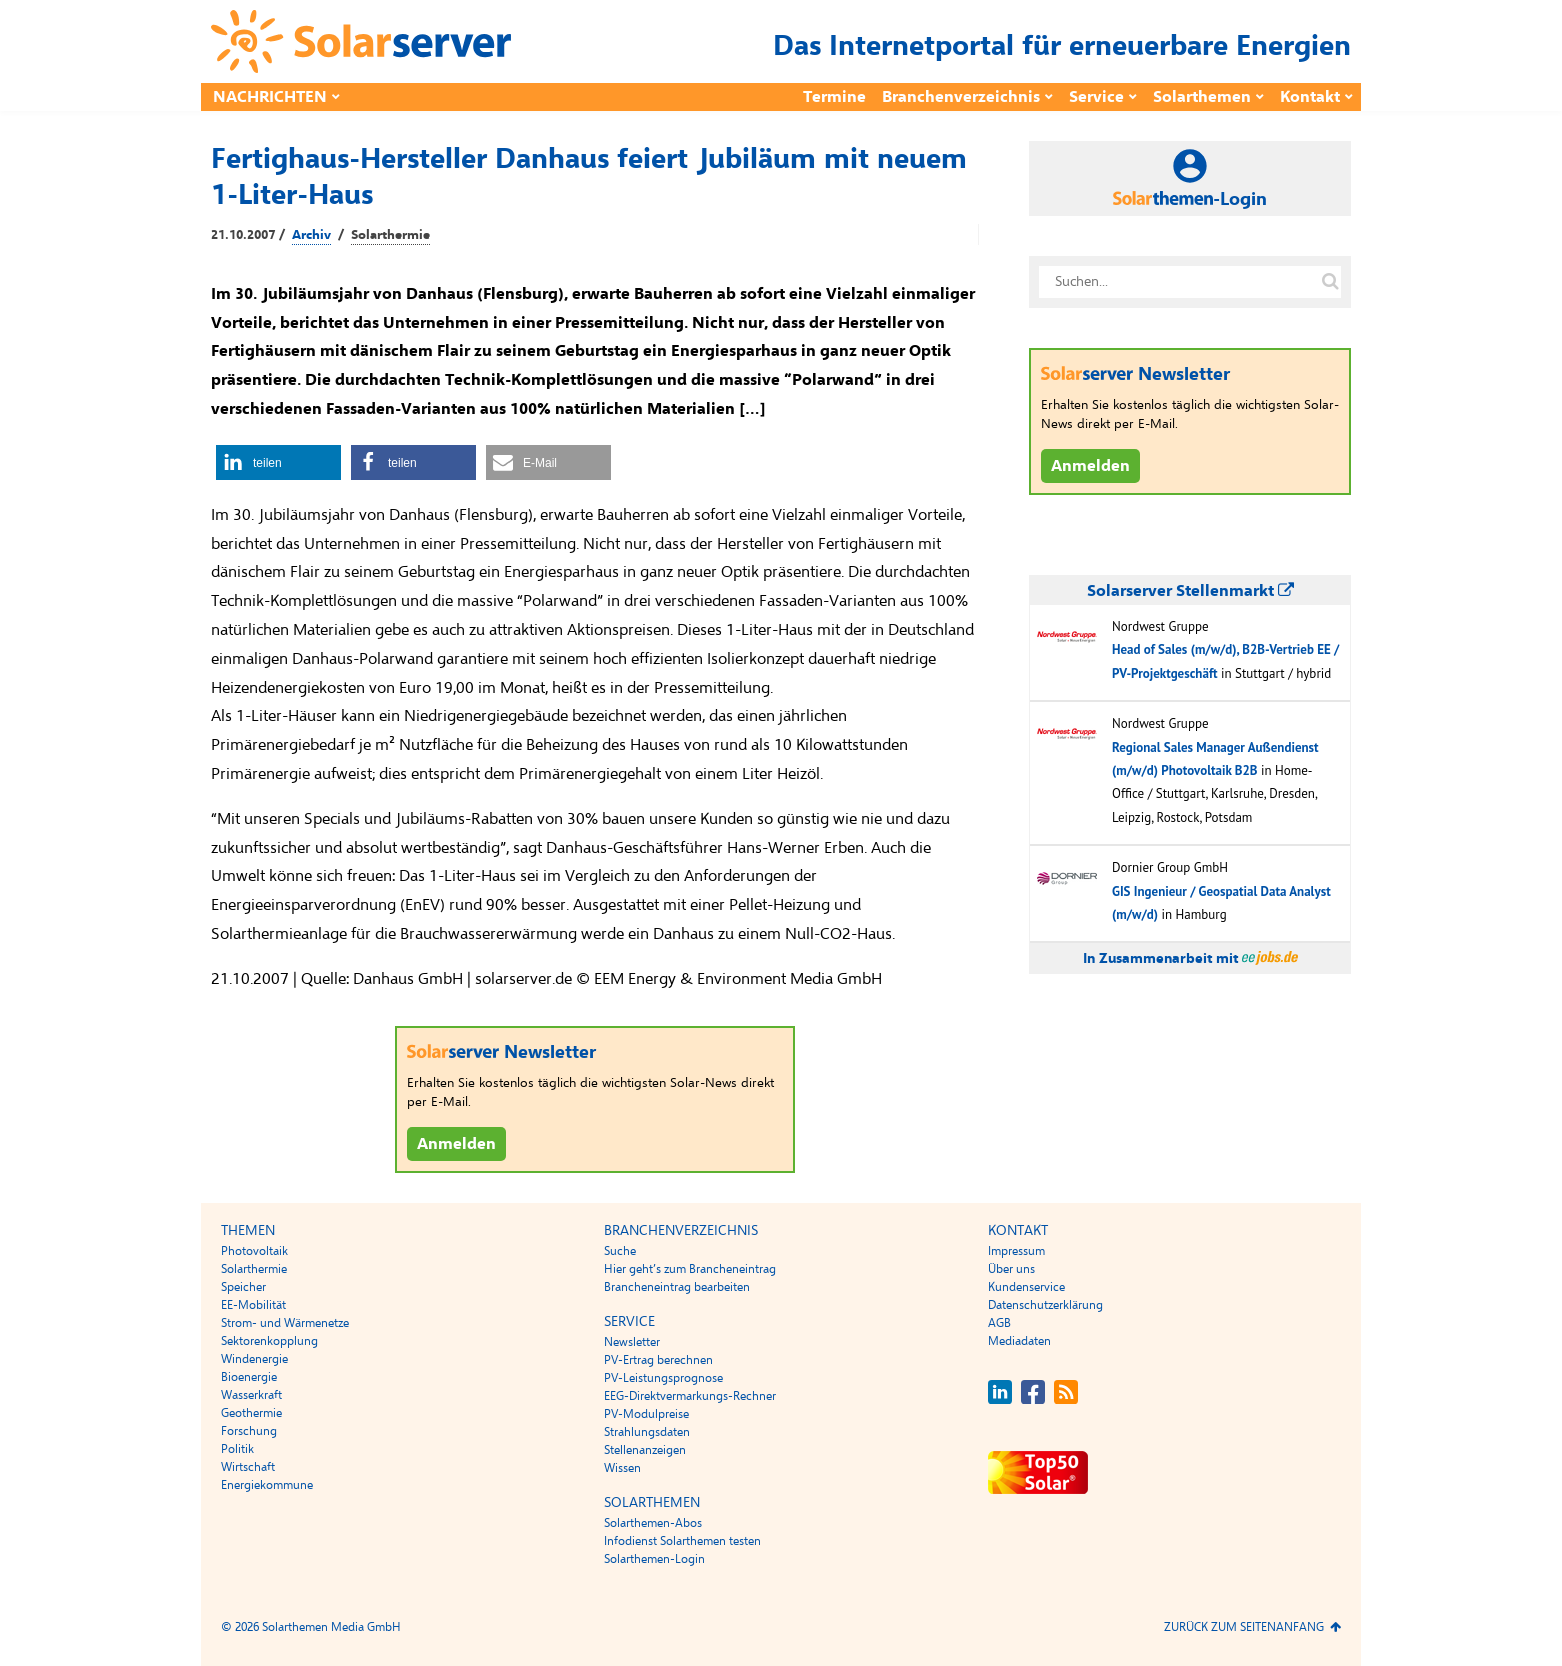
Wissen (622, 1468)
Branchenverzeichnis (961, 97)
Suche (620, 1251)
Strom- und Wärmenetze (285, 1323)
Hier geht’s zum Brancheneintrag (690, 1269)
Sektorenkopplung (269, 1341)
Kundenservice (1026, 1287)
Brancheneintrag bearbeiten (677, 1287)
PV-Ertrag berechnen (658, 1360)
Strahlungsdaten (647, 1432)
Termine (834, 97)
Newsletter (632, 1342)
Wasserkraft (251, 1395)
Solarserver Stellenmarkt (1190, 591)
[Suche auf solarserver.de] (1330, 282)
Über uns (1011, 1269)
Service (1096, 97)
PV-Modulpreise (646, 1414)
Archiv (311, 235)
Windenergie (254, 1359)
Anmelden (456, 1144)
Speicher (243, 1287)
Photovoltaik (254, 1251)
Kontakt (1310, 97)
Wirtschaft (248, 1467)
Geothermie (251, 1413)
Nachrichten (270, 97)
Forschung (249, 1431)
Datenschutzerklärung (1045, 1305)
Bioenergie (249, 1377)
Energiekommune (267, 1485)
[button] (278, 462)
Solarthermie (390, 235)
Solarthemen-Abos (653, 1523)
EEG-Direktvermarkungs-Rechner (690, 1396)
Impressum (1016, 1251)
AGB (999, 1323)
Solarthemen (1202, 97)
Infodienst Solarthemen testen (682, 1541)
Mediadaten (1019, 1341)
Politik (237, 1449)
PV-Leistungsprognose (663, 1378)
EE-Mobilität (253, 1305)
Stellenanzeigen (645, 1450)
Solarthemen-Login (654, 1559)
